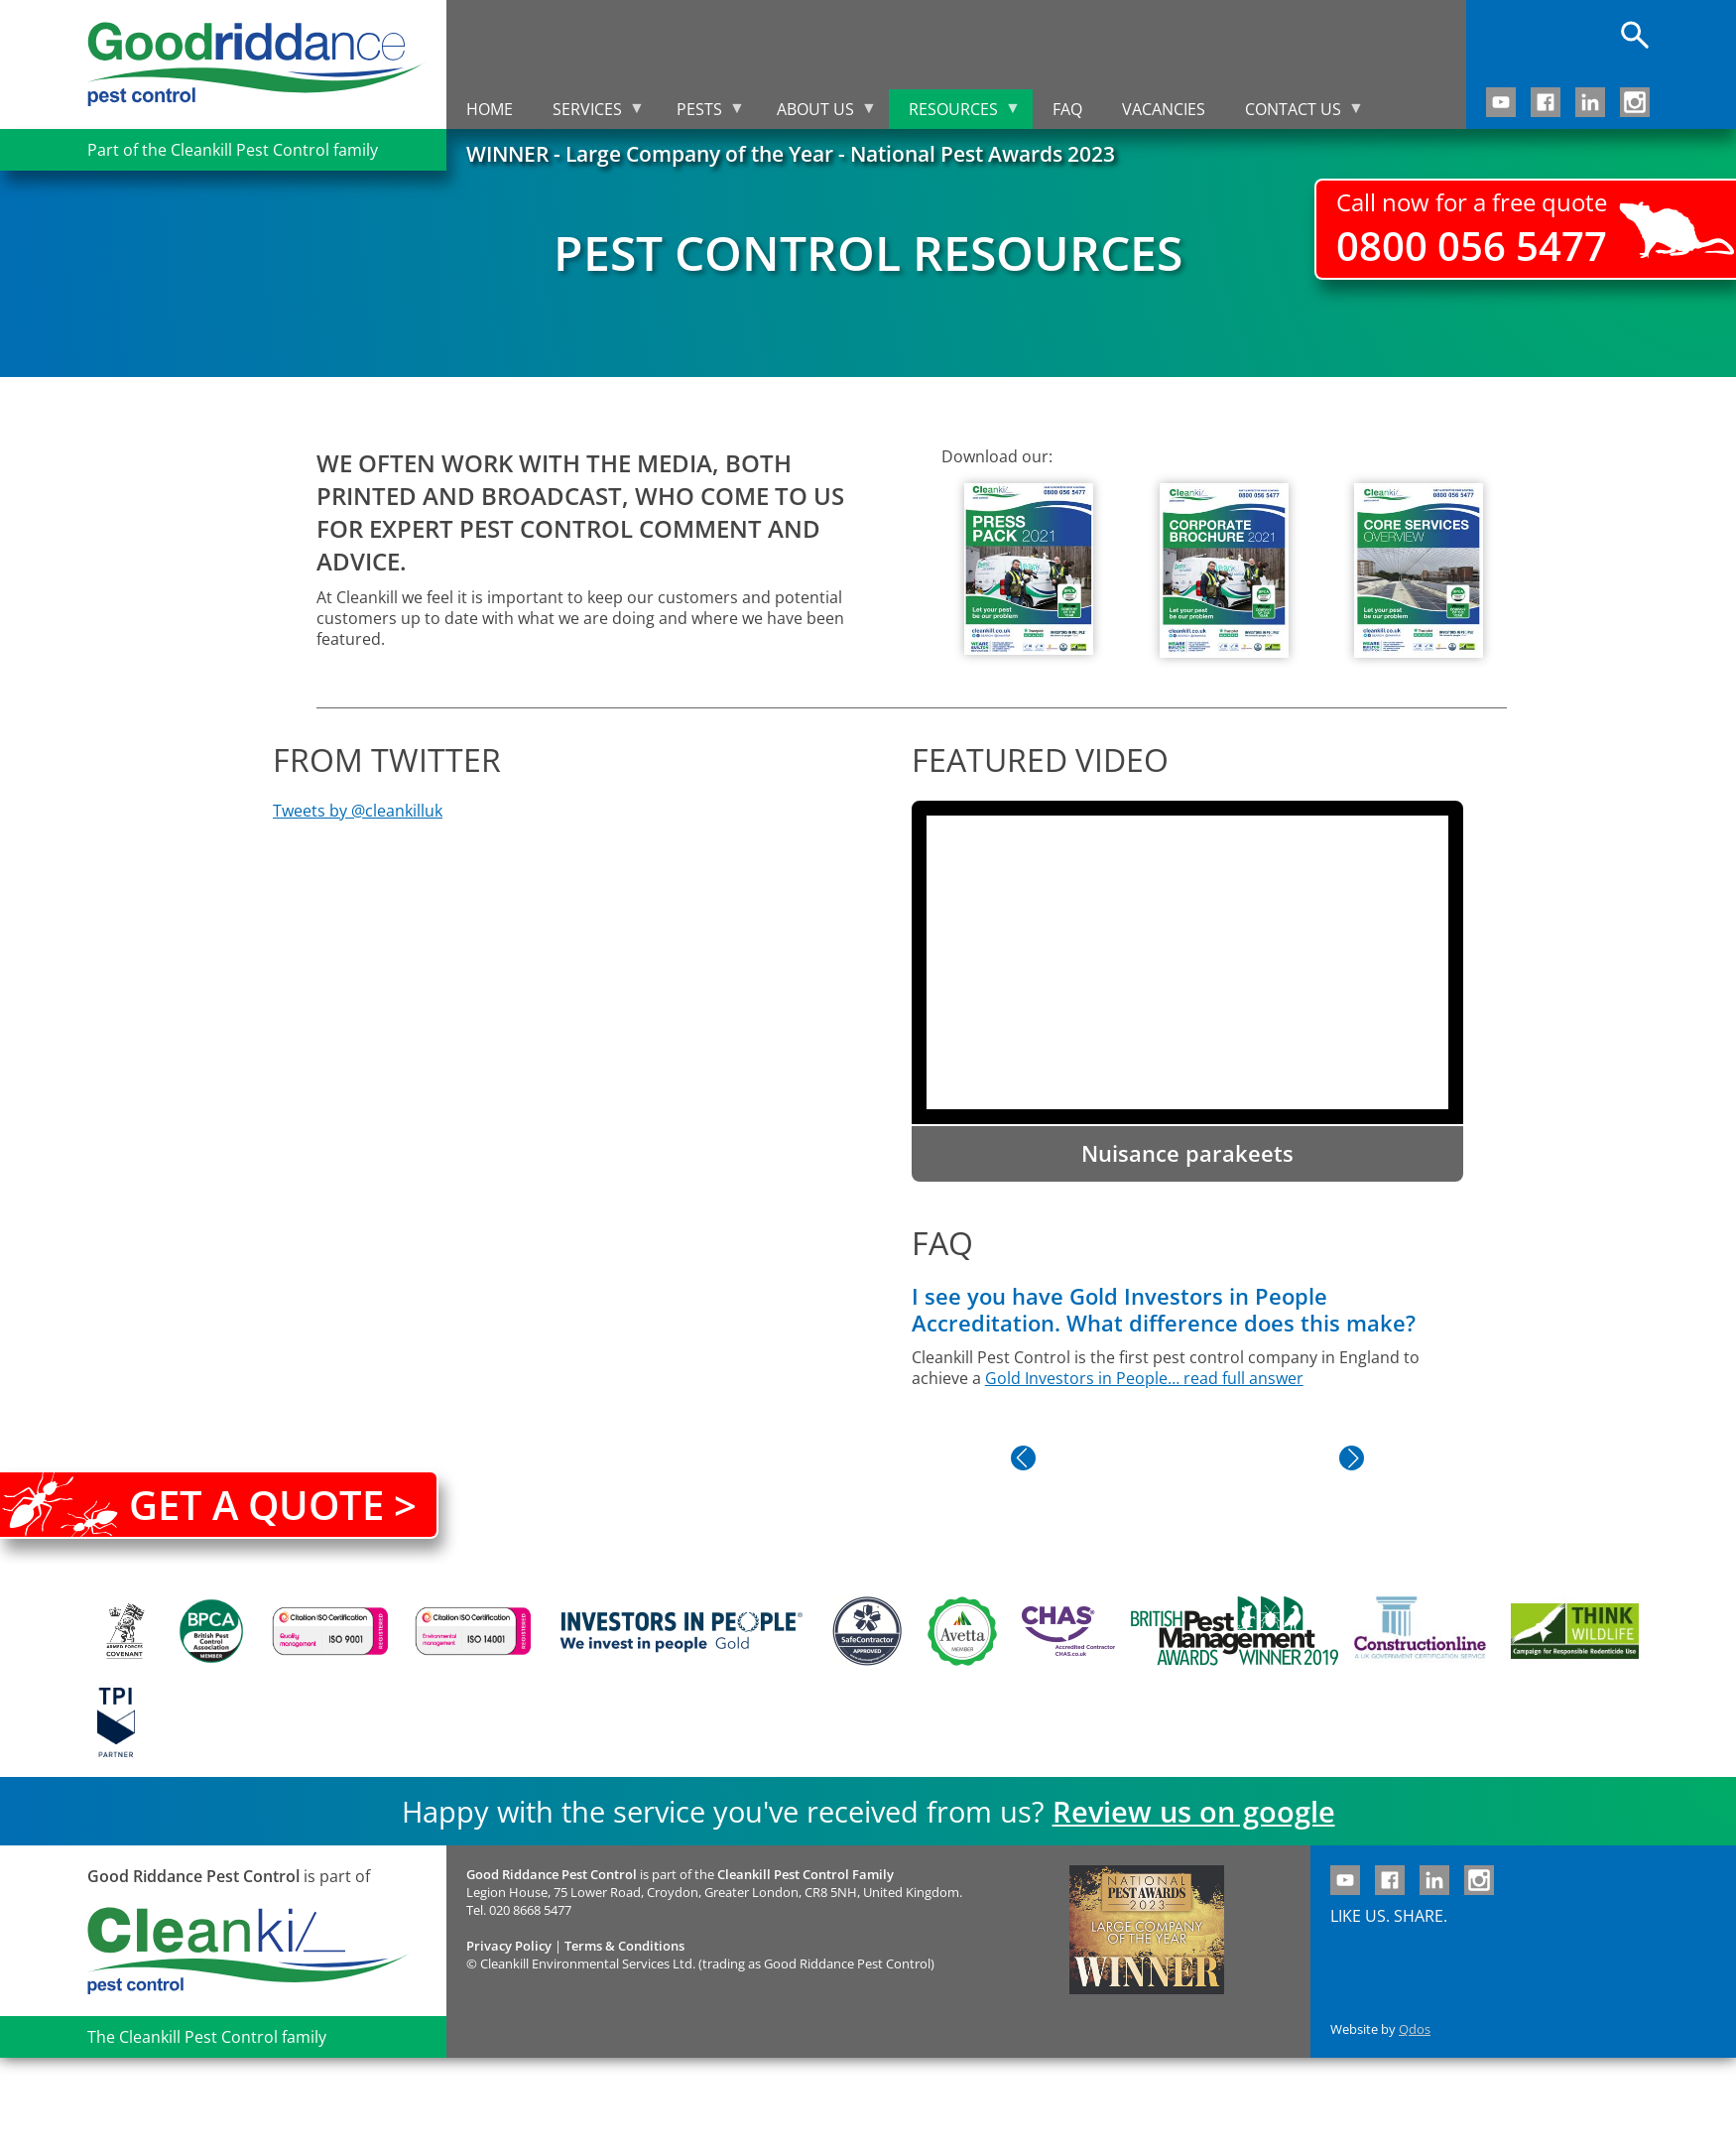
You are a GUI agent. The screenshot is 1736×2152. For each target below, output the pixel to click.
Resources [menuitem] (955, 113)
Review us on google (1194, 1811)
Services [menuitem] (589, 113)
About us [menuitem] (817, 113)
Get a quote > (273, 1504)
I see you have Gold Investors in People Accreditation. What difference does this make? (1164, 1309)
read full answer (1243, 1378)
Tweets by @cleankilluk (357, 811)
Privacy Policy (509, 1946)
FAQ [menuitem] (1067, 109)
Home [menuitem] (489, 109)
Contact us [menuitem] (1294, 113)
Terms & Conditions (624, 1946)
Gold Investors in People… (1084, 1378)
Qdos (1414, 2029)
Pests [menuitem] (701, 113)
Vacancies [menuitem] (1163, 109)
